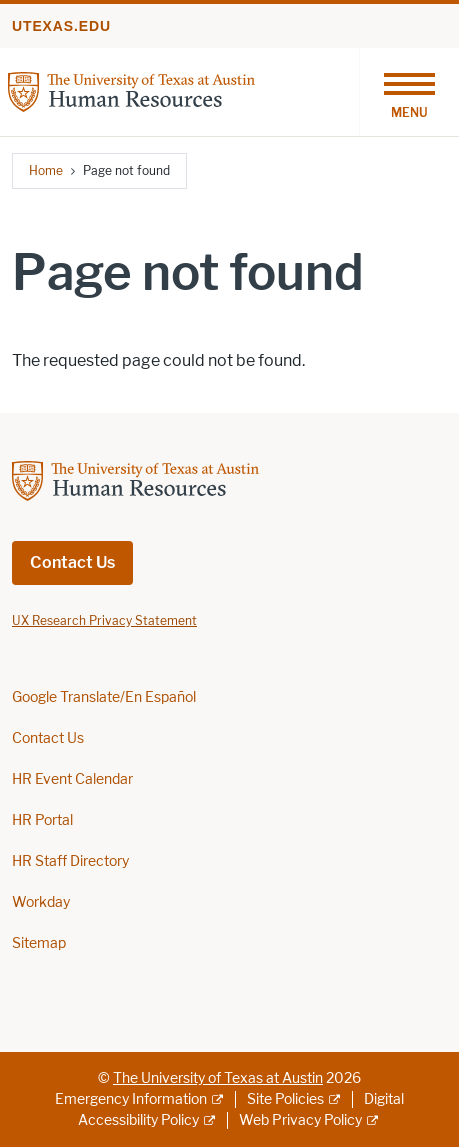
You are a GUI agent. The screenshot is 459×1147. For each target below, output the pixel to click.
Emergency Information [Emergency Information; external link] (131, 1099)
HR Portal (42, 820)
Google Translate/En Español (104, 697)
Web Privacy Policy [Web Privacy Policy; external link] (300, 1120)
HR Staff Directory (70, 861)
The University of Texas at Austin (218, 1078)
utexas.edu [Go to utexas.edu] (61, 26)
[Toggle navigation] (409, 92)
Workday (41, 902)
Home (46, 170)
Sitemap (39, 943)
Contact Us (72, 562)
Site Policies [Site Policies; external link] (285, 1099)
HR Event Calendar (72, 779)
